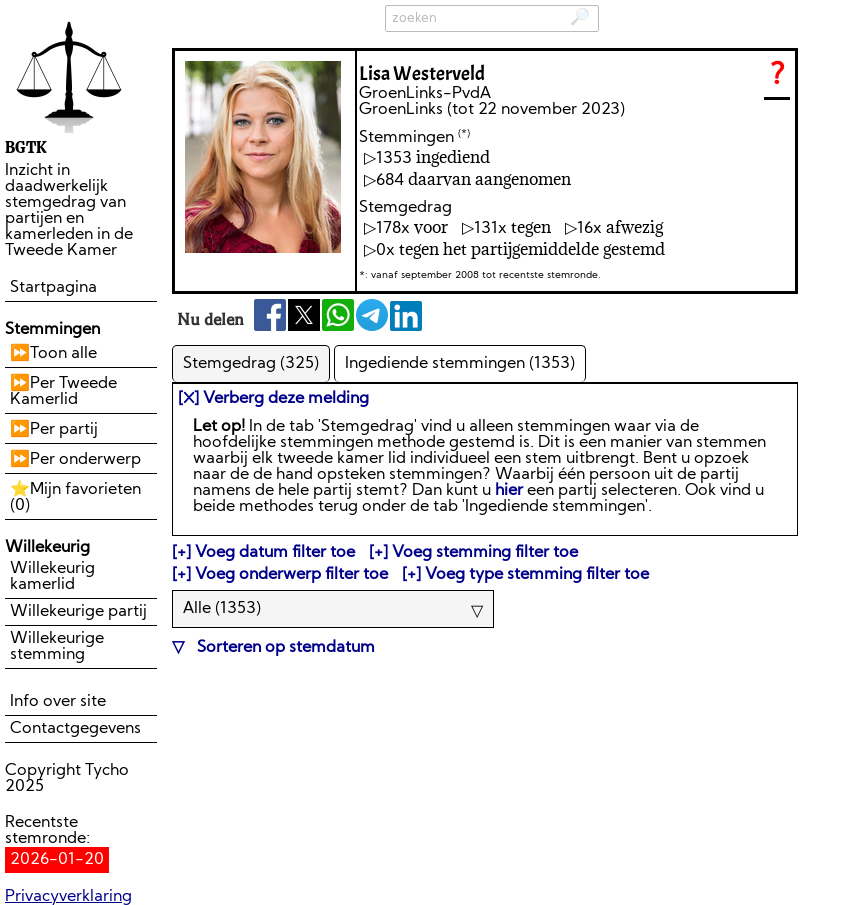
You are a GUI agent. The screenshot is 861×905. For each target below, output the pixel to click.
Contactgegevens (75, 729)
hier (509, 491)
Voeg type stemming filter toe (537, 575)
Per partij (64, 430)
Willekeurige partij (78, 612)
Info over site (58, 702)
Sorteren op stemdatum (284, 648)
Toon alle (63, 354)
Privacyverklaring (68, 897)
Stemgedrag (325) (251, 364)
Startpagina (53, 288)
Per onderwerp (85, 460)
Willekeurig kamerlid (52, 577)
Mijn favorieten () (75, 498)
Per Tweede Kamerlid (63, 392)
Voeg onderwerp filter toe (291, 575)
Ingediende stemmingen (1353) (460, 364)
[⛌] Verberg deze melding (273, 399)
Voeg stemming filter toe (485, 553)
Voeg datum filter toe (275, 553)
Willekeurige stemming (57, 647)
